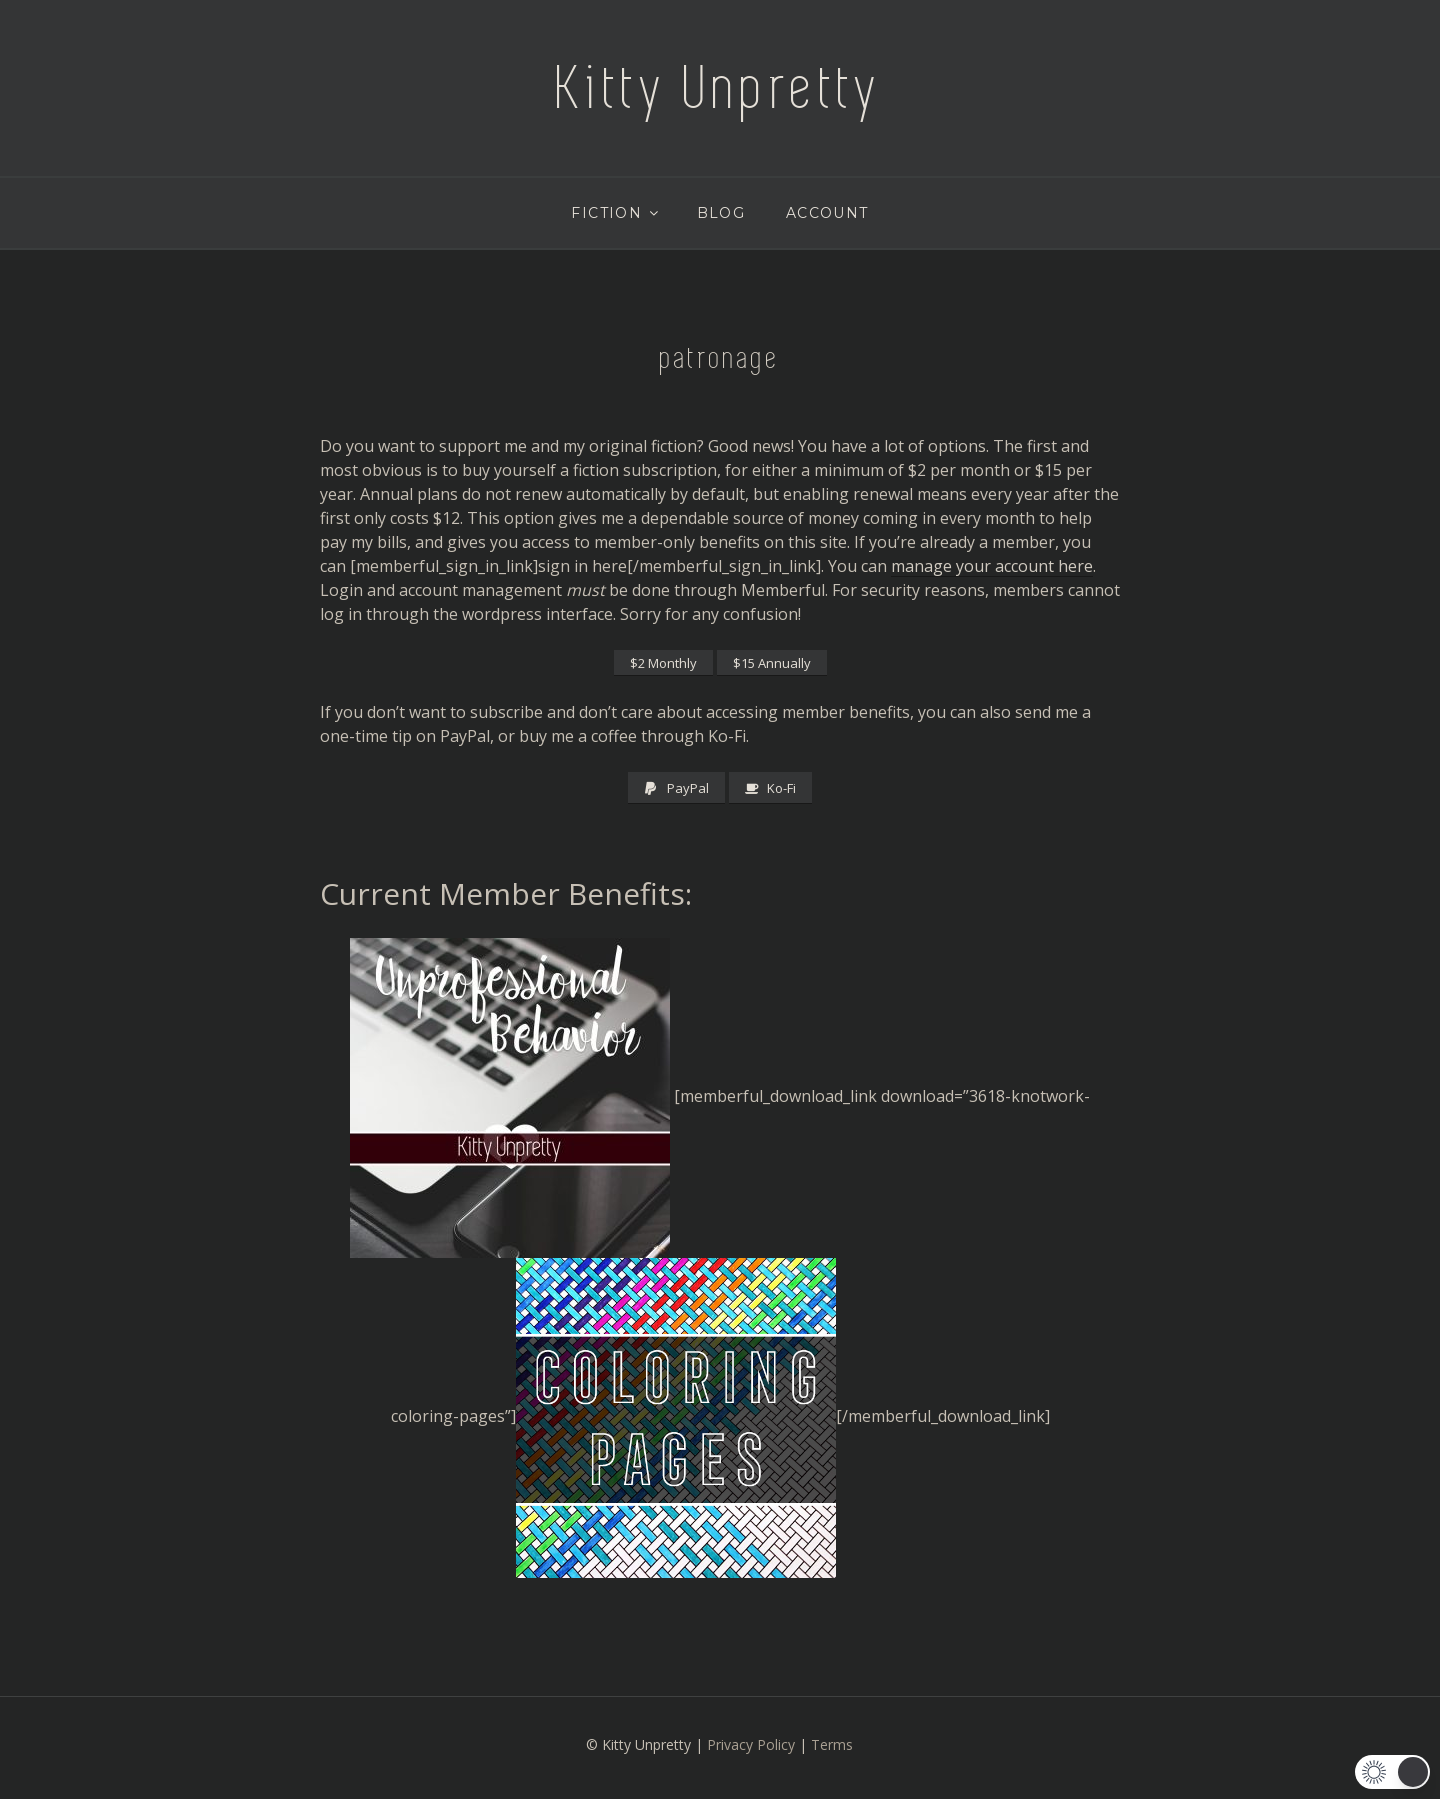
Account (827, 213)
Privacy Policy (751, 1744)
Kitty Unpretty (720, 88)
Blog (721, 213)
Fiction (616, 213)
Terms (832, 1744)
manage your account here (992, 566)
